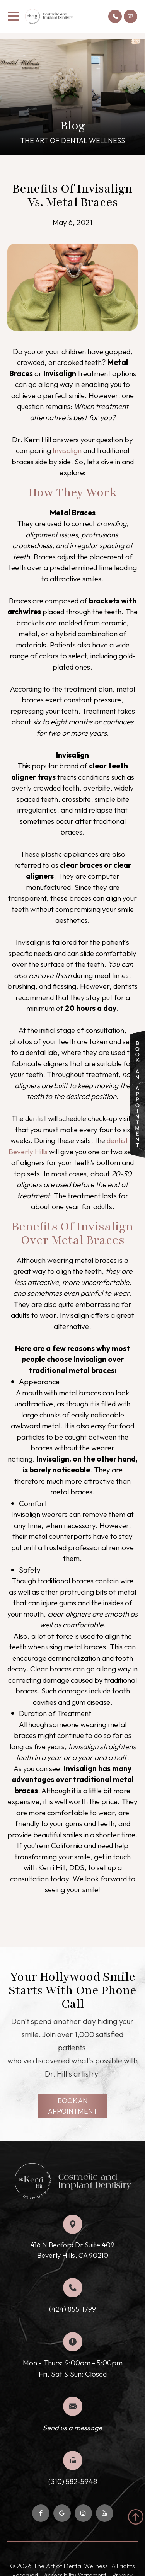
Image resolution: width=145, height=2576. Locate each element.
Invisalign (67, 450)
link (135, 1036)
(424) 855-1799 (72, 2309)
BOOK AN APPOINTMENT (72, 2106)
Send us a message (72, 2427)
